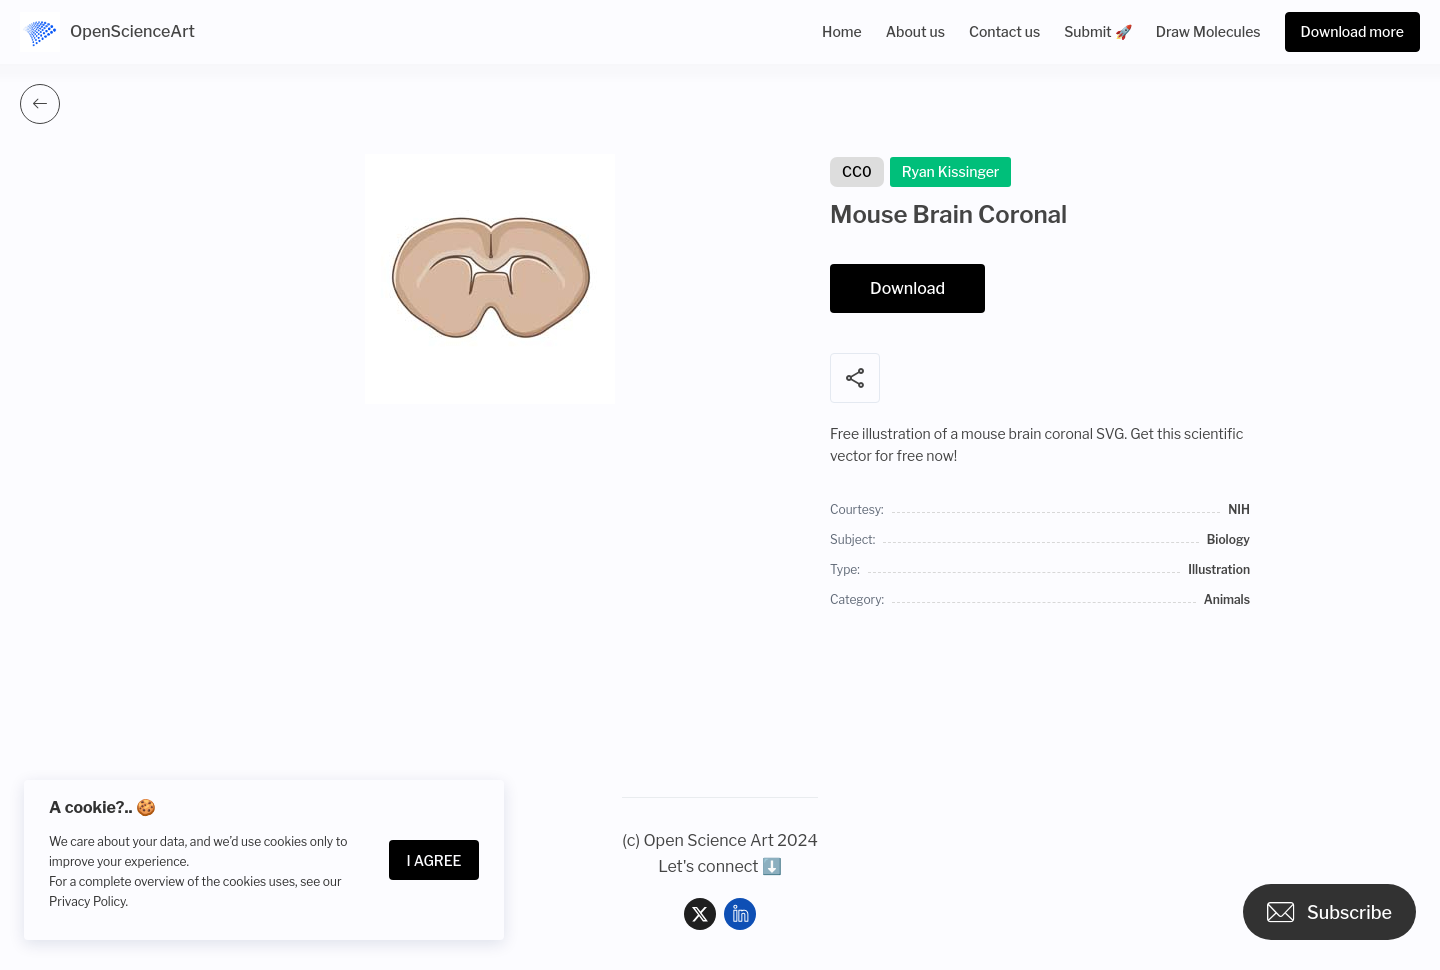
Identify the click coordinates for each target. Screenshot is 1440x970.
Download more (1352, 31)
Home (842, 31)
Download (907, 288)
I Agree (434, 860)
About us (915, 31)
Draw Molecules (1208, 31)
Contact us (1004, 31)
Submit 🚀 (1098, 31)
